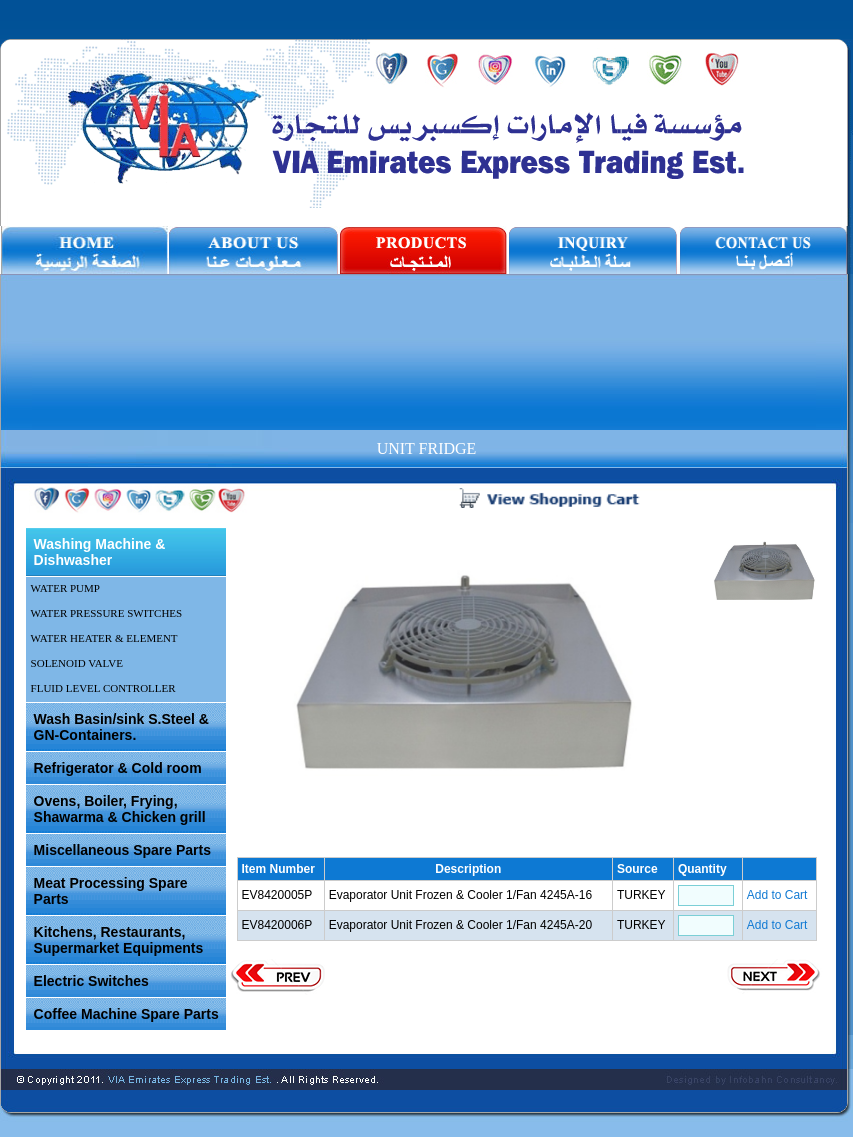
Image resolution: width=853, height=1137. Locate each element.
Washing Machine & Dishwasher (100, 552)
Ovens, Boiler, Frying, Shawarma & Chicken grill (120, 809)
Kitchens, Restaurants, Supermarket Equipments (119, 940)
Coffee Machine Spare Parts (126, 1014)
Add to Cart (777, 895)
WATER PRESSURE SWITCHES (107, 613)
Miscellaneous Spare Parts (122, 850)
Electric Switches (91, 981)
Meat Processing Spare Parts (111, 891)
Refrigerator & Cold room (118, 768)
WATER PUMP (65, 588)
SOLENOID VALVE (77, 663)
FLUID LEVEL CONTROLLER (103, 688)
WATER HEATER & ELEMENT (104, 638)
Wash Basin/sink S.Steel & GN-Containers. (121, 727)
